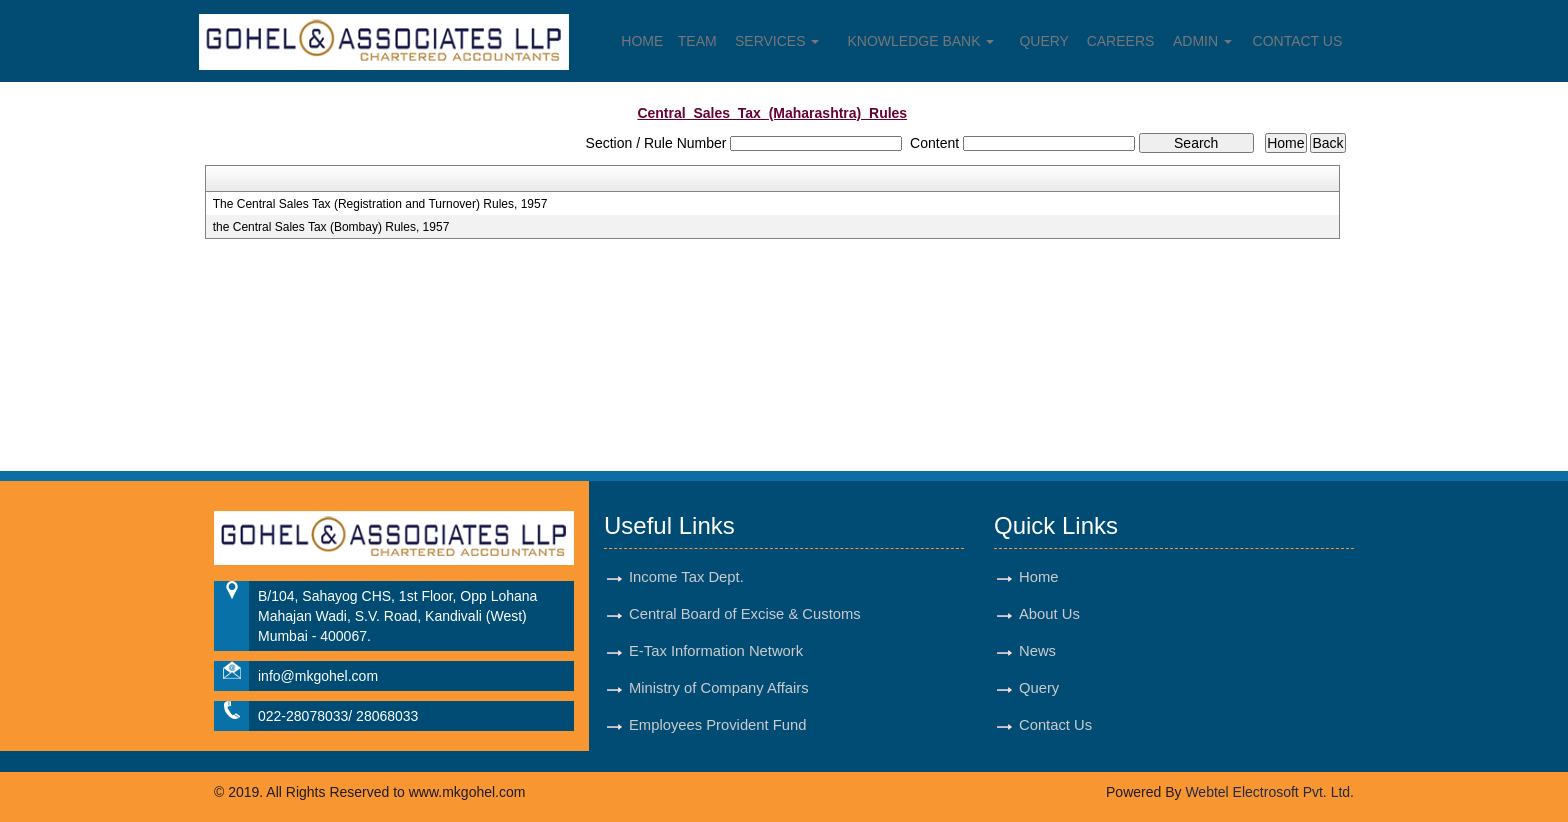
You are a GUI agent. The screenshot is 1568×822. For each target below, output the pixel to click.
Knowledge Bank (921, 41)
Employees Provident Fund (717, 725)
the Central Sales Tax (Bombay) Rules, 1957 (331, 227)
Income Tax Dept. (686, 577)
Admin (1202, 41)
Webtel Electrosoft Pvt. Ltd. (1269, 792)
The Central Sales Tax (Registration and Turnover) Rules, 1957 (380, 204)
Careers (1121, 41)
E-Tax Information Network (716, 651)
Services (777, 41)
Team (697, 41)
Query (1044, 41)
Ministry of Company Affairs (719, 688)
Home (642, 41)
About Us (1049, 614)
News (1037, 651)
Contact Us (1298, 41)
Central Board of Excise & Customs (745, 614)
